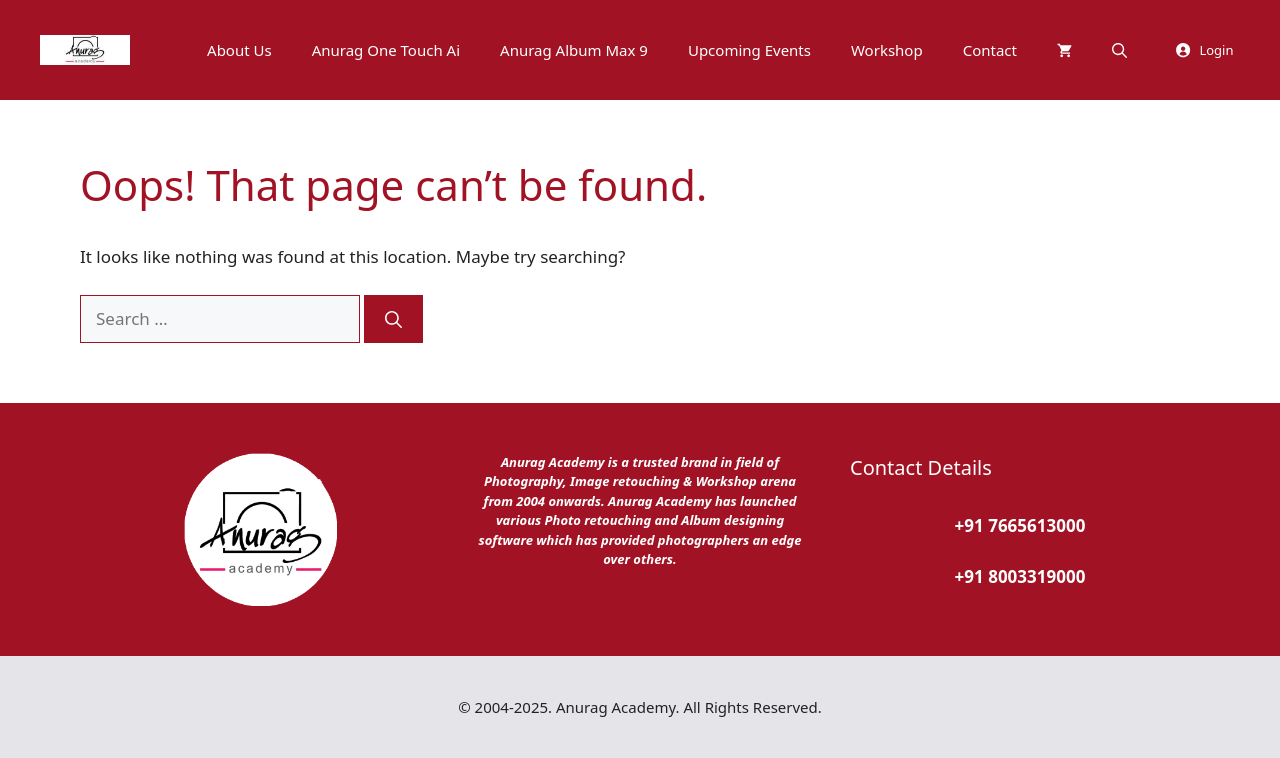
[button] (1119, 50)
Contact (990, 50)
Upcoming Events (749, 50)
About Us (239, 50)
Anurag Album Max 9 (574, 50)
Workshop (887, 50)
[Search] (393, 319)
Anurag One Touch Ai (386, 50)
